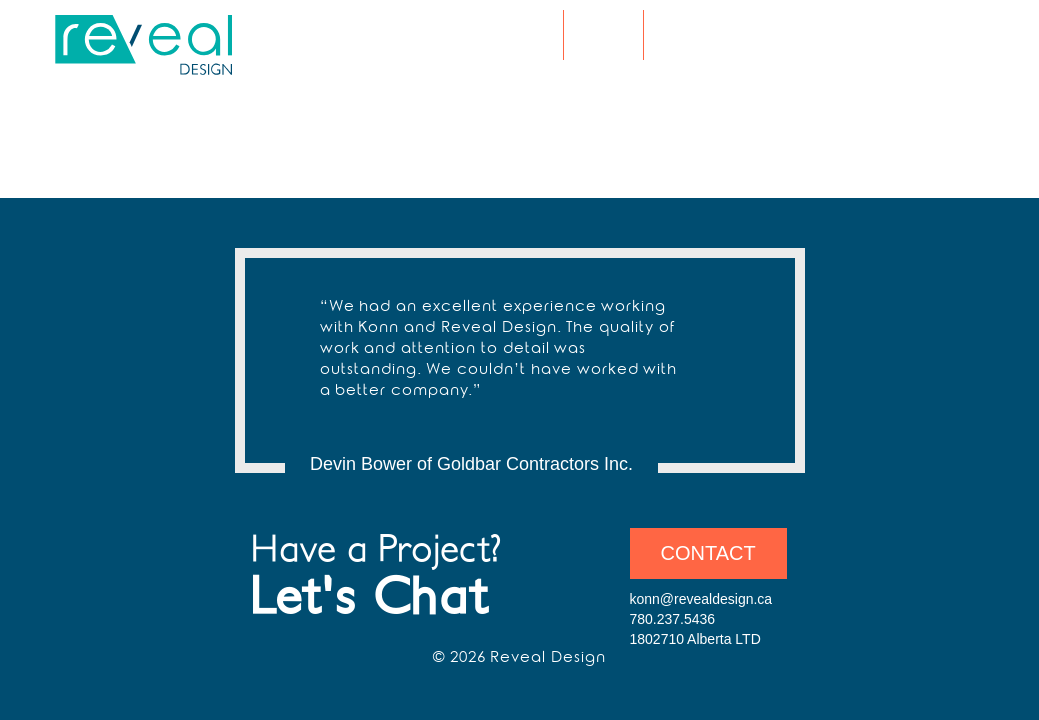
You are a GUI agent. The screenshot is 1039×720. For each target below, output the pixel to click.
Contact (708, 553)
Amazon (954, 37)
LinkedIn (930, 37)
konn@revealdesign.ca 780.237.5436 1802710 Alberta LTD (701, 619)
